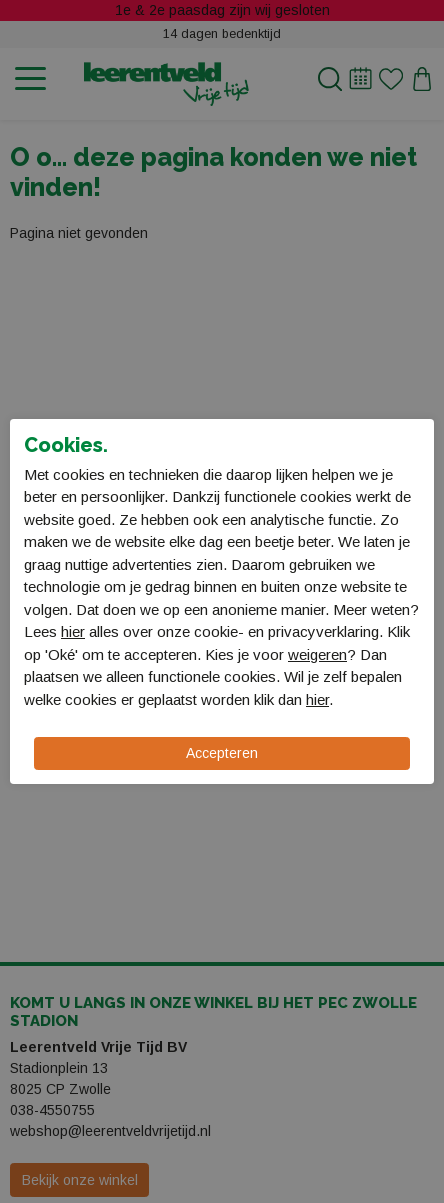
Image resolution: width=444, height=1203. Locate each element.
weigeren (317, 654)
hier (73, 631)
